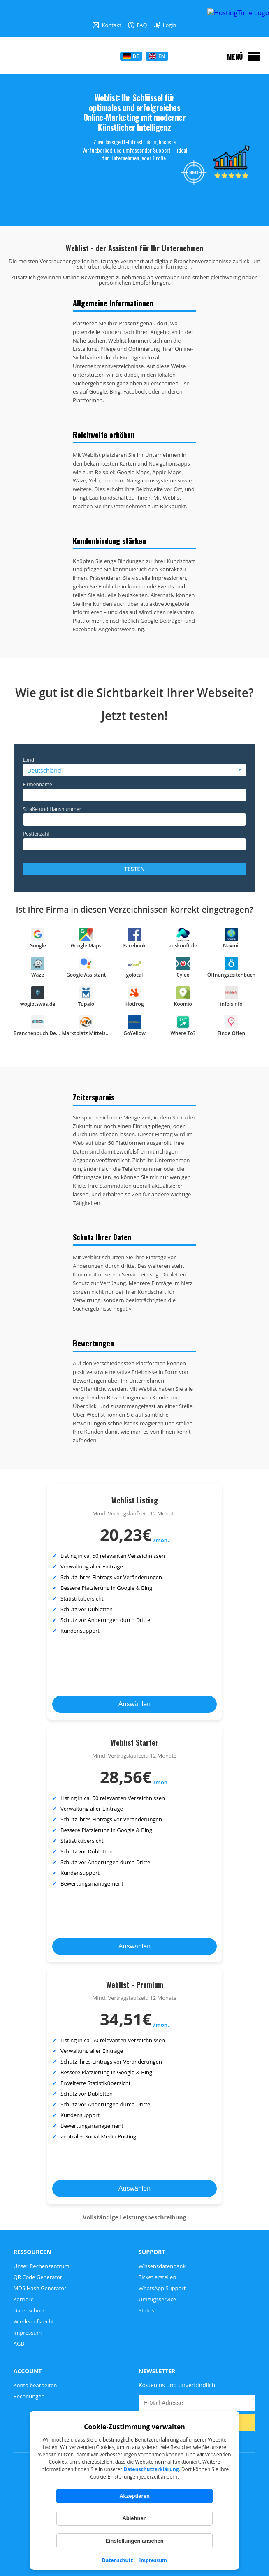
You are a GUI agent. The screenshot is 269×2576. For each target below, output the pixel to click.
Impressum (153, 2560)
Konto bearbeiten (35, 2385)
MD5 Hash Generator (40, 2288)
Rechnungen (29, 2396)
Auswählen (134, 1703)
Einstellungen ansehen (134, 2541)
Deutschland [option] (44, 770)
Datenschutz (117, 2560)
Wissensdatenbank (162, 2266)
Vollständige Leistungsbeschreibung (134, 2217)
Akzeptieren (134, 2496)
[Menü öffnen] (244, 56)
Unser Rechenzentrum (42, 2266)
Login (165, 25)
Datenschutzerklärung (151, 2469)
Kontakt (107, 25)
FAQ (137, 25)
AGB (19, 2343)
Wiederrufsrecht (34, 2321)
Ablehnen (134, 2518)
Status (146, 2310)
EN (157, 56)
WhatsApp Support (162, 2288)
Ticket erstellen (157, 2277)
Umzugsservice (157, 2299)
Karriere (24, 2299)
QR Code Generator (38, 2277)
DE (131, 56)
